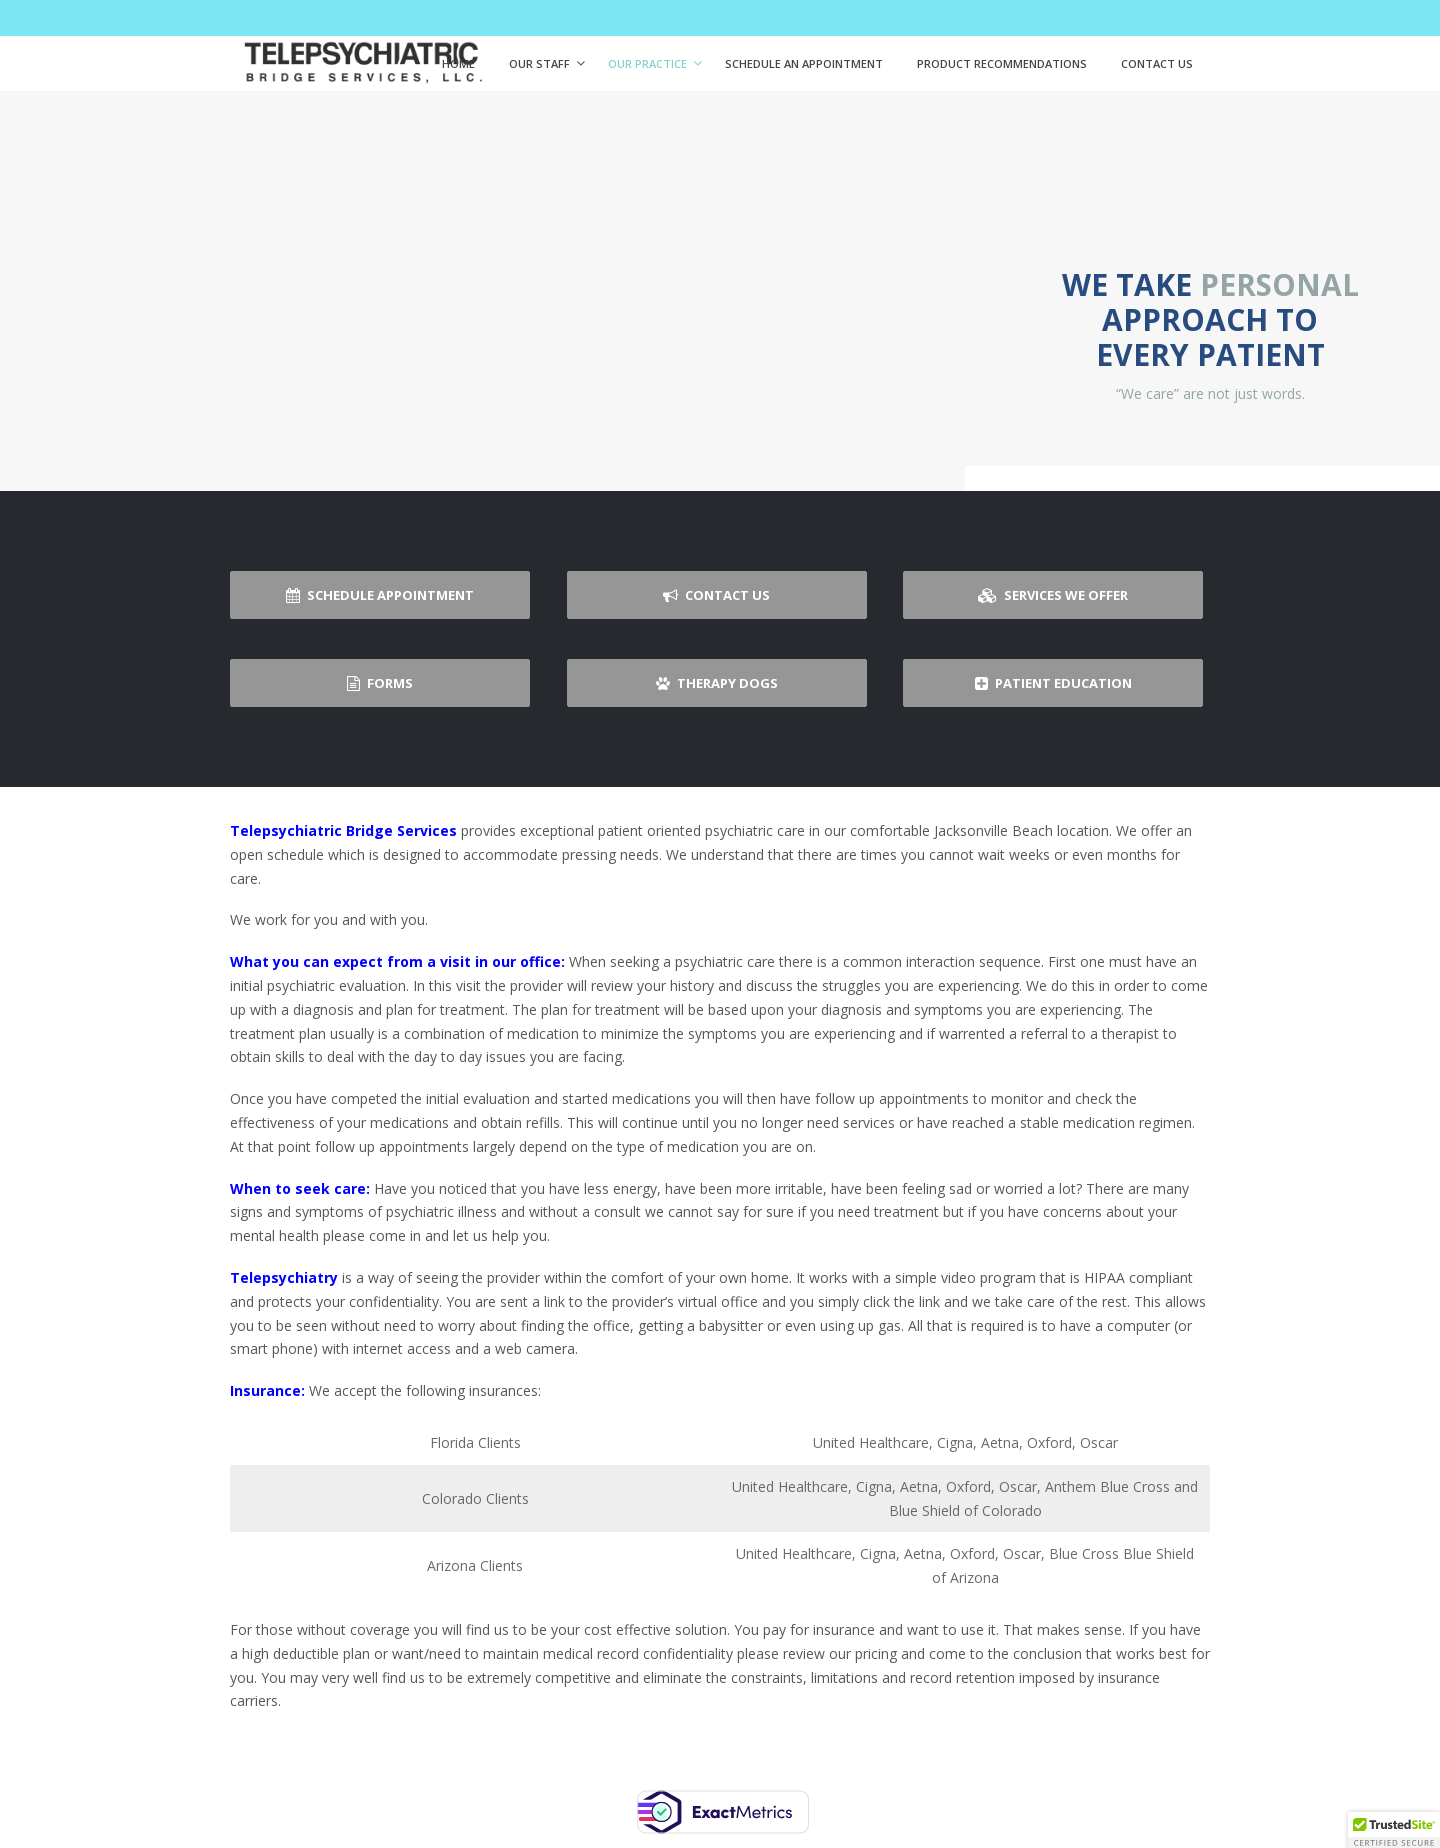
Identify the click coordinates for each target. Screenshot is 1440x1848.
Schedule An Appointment (804, 63)
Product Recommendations (1002, 63)
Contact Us (1157, 63)
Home (458, 63)
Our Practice (647, 63)
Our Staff (539, 63)
